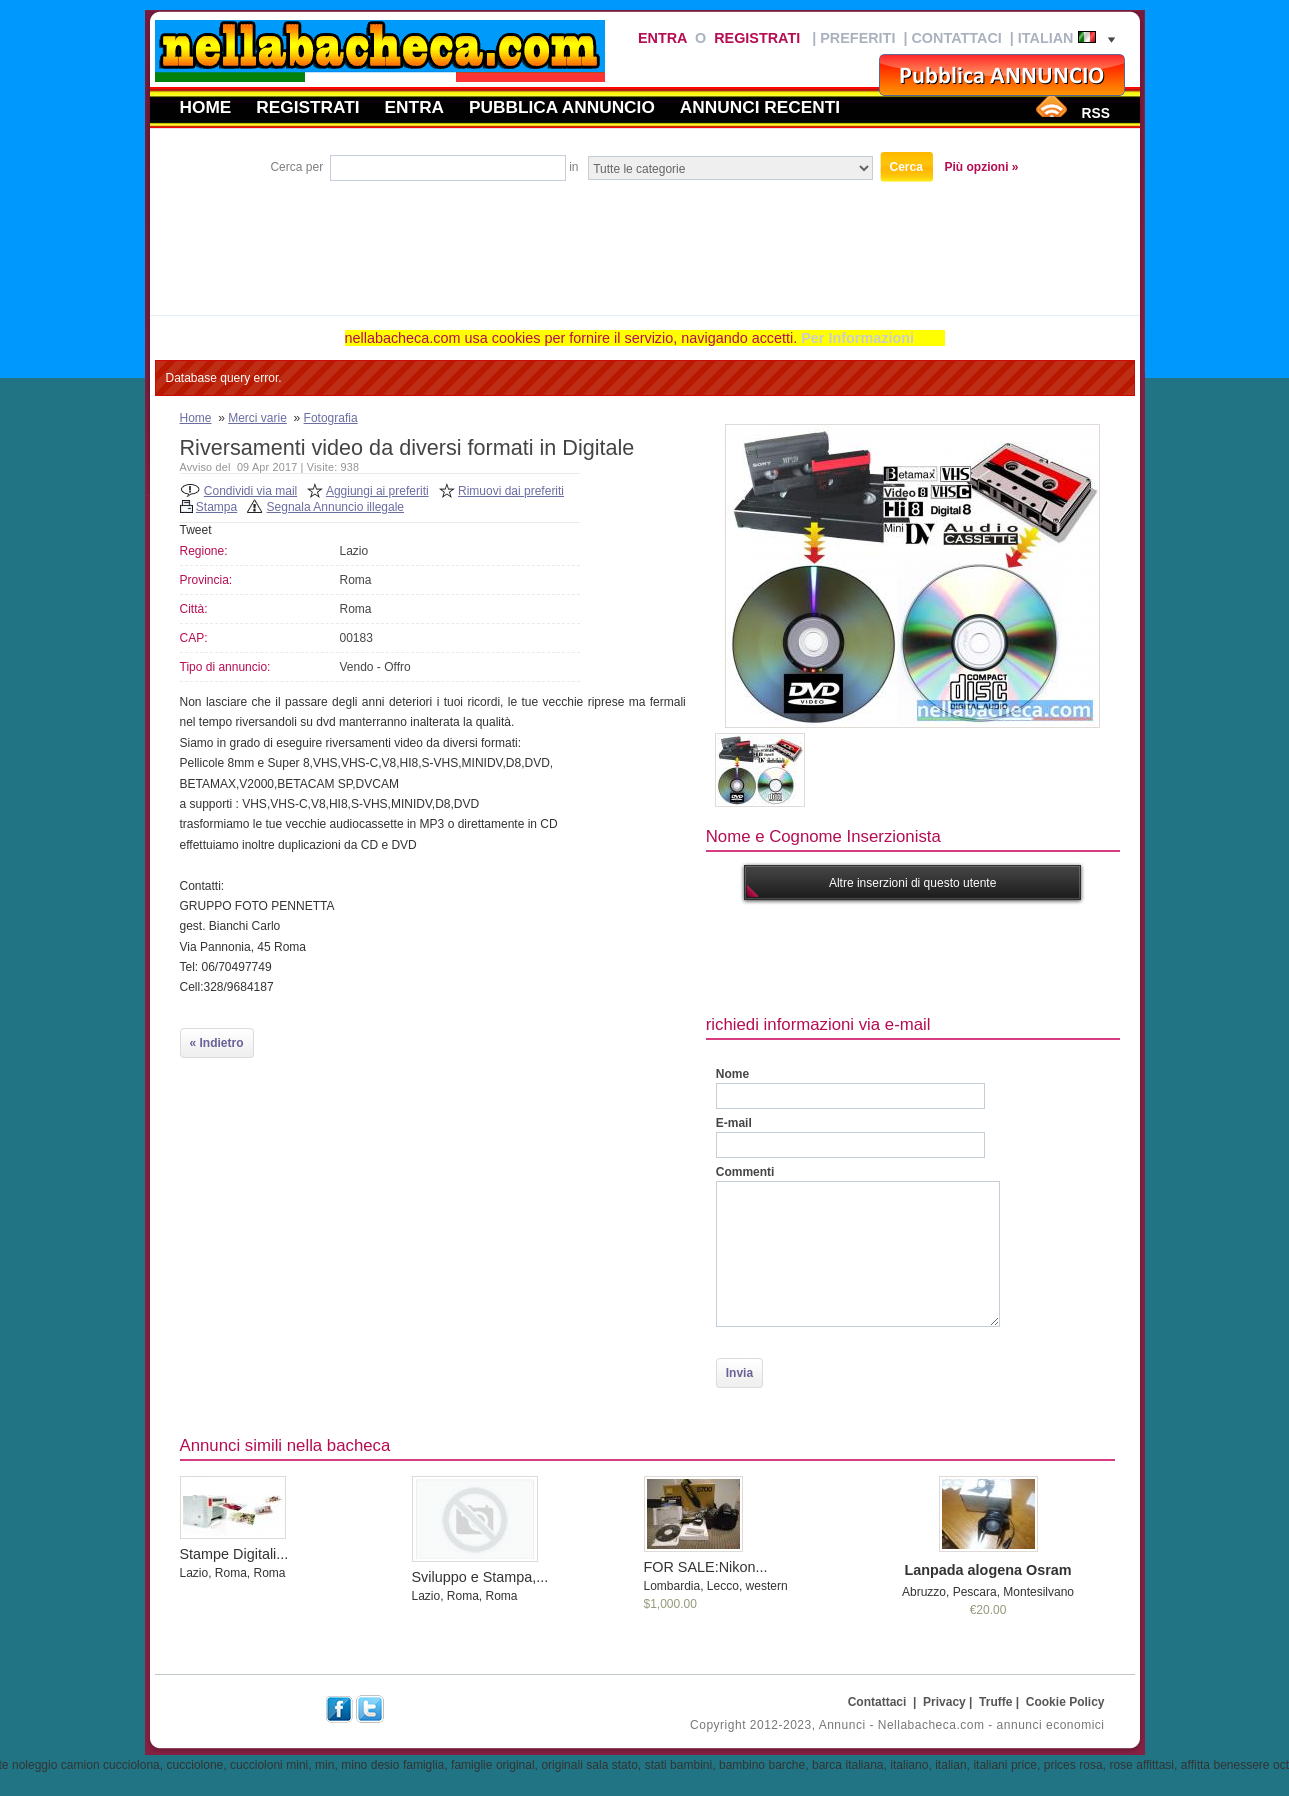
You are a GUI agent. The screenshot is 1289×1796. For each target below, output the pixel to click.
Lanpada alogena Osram (987, 1570)
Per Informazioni (857, 338)
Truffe (995, 1702)
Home (206, 107)
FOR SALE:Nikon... (706, 1567)
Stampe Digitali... (234, 1554)
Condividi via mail (250, 491)
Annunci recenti (760, 107)
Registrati (757, 38)
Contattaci (956, 38)
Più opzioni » (982, 167)
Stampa (216, 507)
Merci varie (257, 418)
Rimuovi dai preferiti (511, 491)
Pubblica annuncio (562, 107)
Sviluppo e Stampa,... (480, 1577)
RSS (1095, 113)
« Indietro (217, 1043)
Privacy (944, 1702)
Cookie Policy (1065, 1702)
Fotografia (331, 418)
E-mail (734, 1123)
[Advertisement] (645, 240)
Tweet (196, 530)
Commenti (745, 1172)
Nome (732, 1074)
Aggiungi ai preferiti (377, 491)
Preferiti (857, 38)
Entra (662, 38)
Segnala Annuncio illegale (335, 507)
